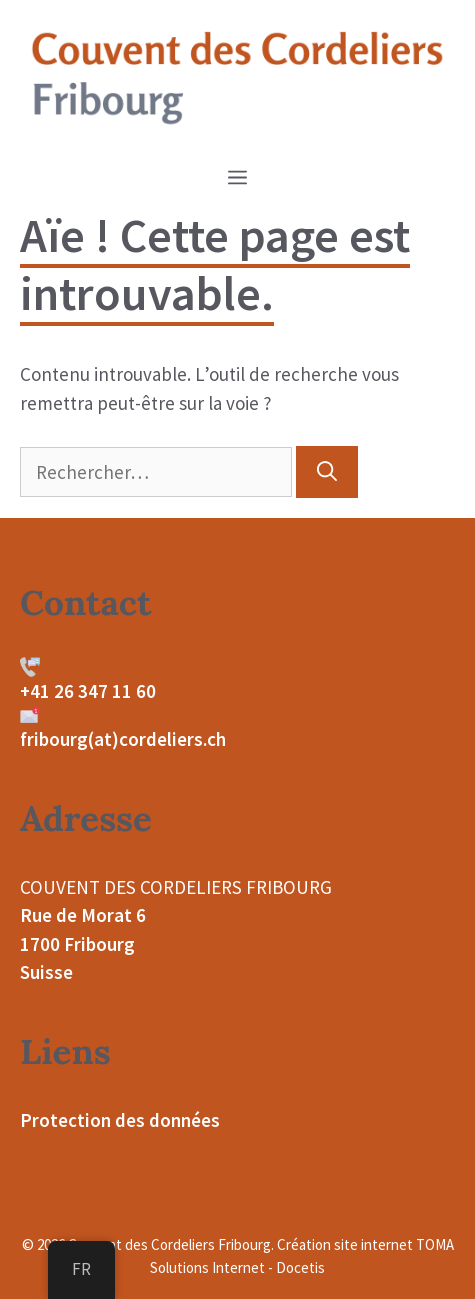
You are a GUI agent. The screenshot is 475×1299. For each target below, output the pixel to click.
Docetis (300, 1267)
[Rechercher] (327, 472)
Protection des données (120, 1120)
